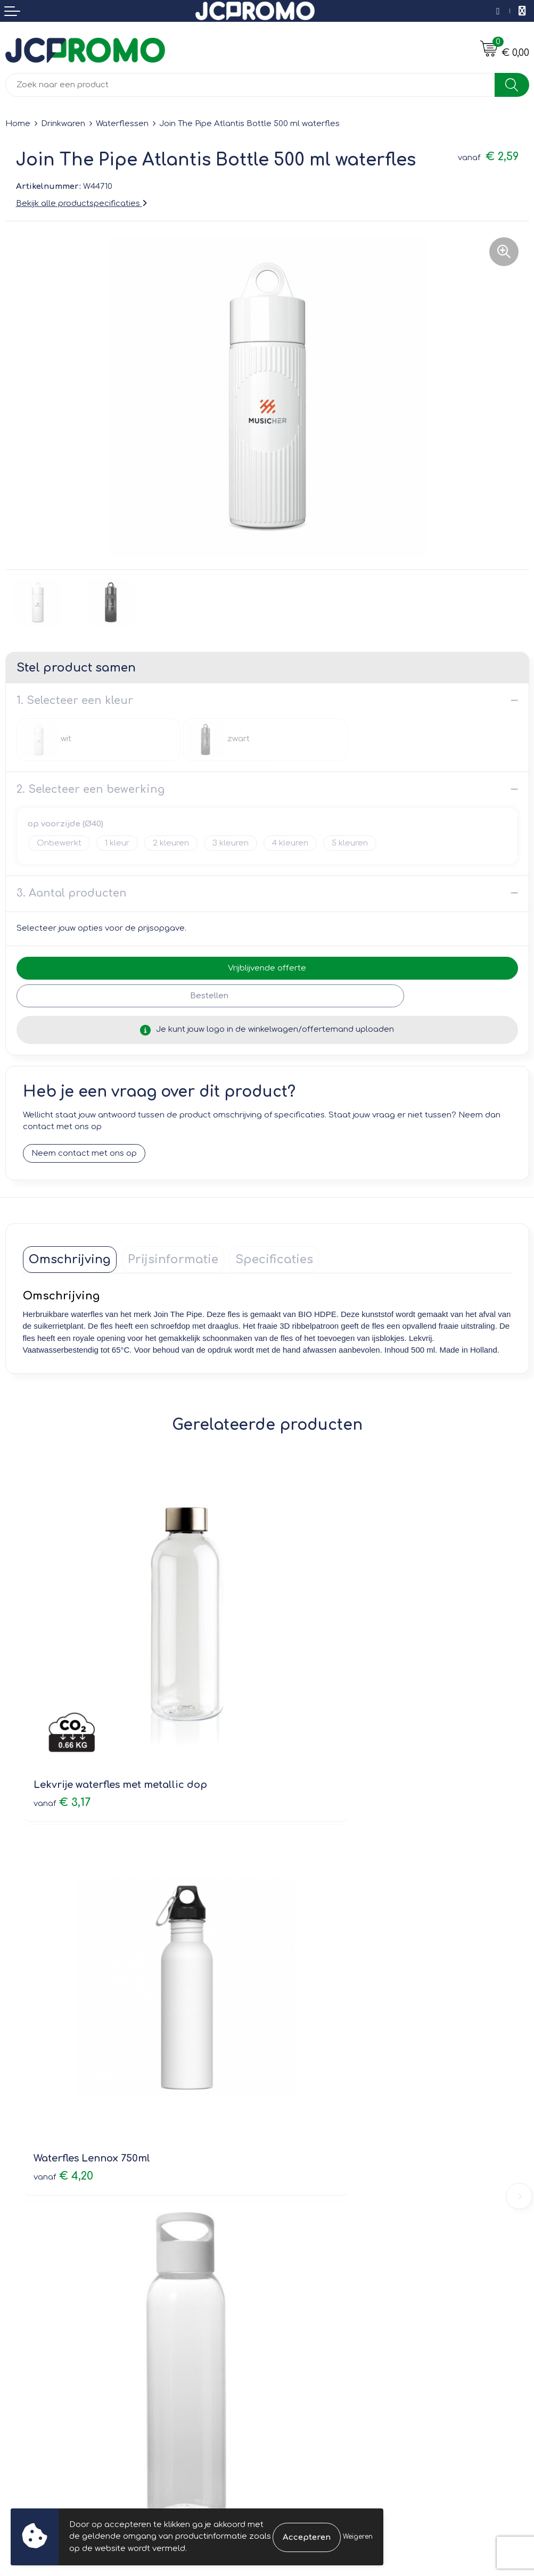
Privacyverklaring (306, 2325)
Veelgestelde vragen (314, 2164)
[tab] (70, 1259)
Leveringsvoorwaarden (318, 2295)
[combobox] (250, 85)
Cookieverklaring (305, 2310)
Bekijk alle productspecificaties (81, 203)
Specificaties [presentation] (274, 1259)
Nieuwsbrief (295, 2149)
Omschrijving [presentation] (70, 1259)
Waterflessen (122, 123)
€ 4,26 (308, 2028)
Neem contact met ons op (84, 1153)
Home (17, 123)
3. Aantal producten (72, 893)
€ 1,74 (62, 2013)
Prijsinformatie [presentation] (173, 1259)
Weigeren (358, 2536)
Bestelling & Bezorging (50, 2310)
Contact (21, 2295)
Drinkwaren (63, 123)
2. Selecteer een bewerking (91, 789)
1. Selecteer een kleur (75, 700)
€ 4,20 (308, 1719)
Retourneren (30, 2325)
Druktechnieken (303, 2179)
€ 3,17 (62, 1719)
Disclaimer (293, 2341)
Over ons (290, 2134)
